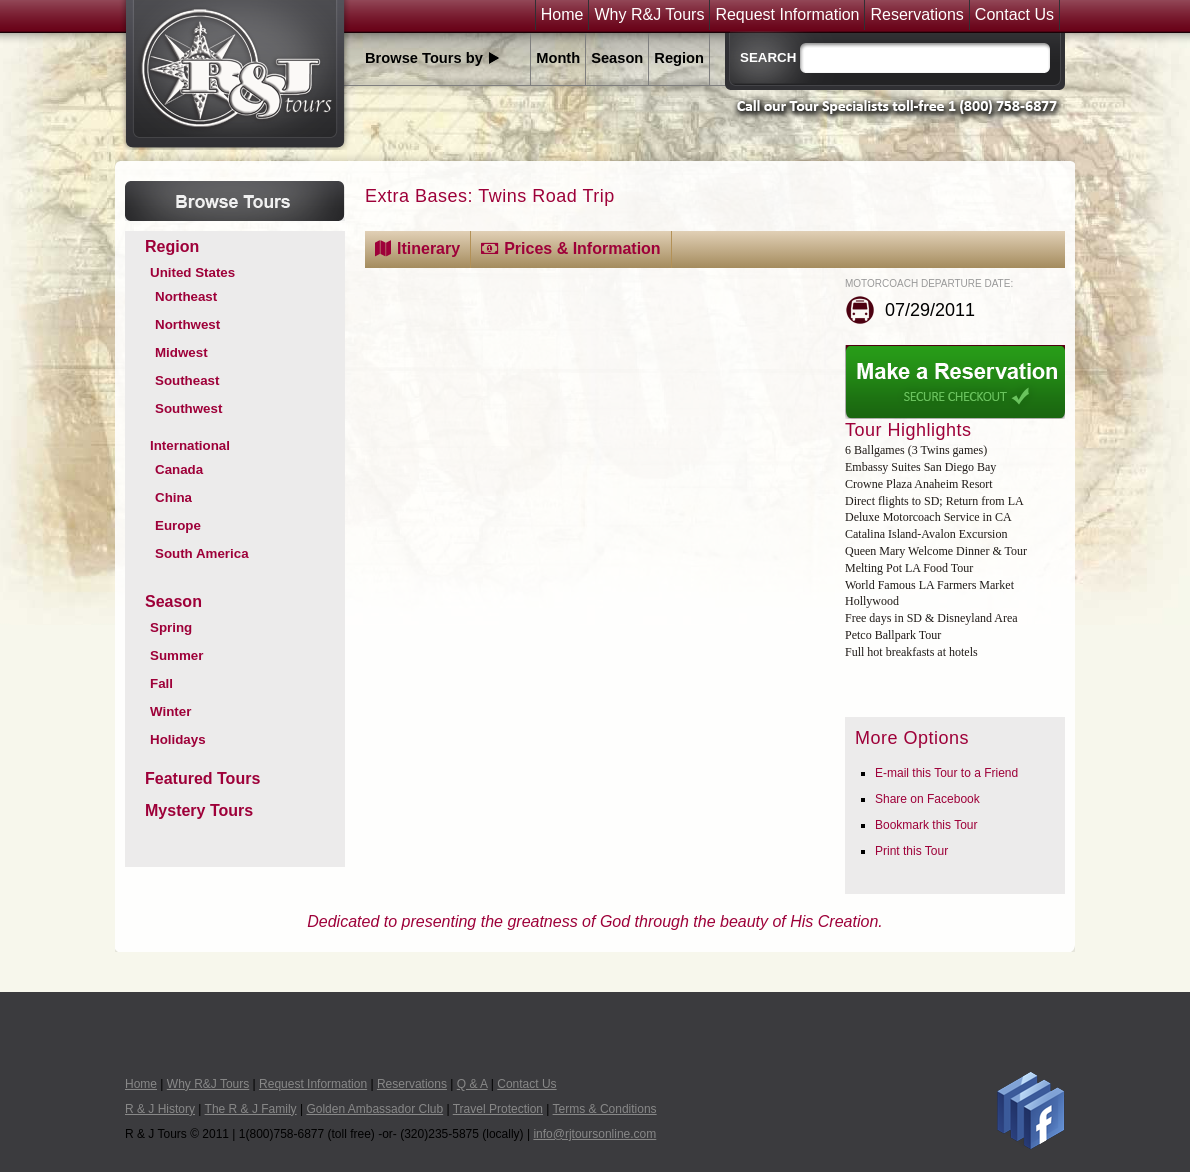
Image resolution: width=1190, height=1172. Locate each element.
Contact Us (1014, 15)
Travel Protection (498, 1109)
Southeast (187, 380)
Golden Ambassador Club (374, 1109)
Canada (179, 469)
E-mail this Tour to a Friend (946, 773)
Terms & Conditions (605, 1109)
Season (617, 58)
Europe (178, 525)
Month (558, 58)
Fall (161, 683)
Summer (176, 655)
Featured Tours (202, 778)
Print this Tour (911, 851)
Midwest (181, 352)
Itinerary (428, 248)
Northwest (187, 324)
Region (679, 58)
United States (192, 272)
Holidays (178, 739)
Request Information (787, 15)
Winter (170, 711)
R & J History (160, 1109)
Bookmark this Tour (926, 825)
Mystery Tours (199, 810)
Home (562, 15)
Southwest (188, 408)
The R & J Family (251, 1109)
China (173, 497)
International (190, 445)
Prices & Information (582, 248)
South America (202, 553)
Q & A (472, 1084)
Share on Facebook (927, 799)
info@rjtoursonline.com (594, 1134)
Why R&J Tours (649, 15)
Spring (171, 627)
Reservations (916, 15)
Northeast (186, 296)
